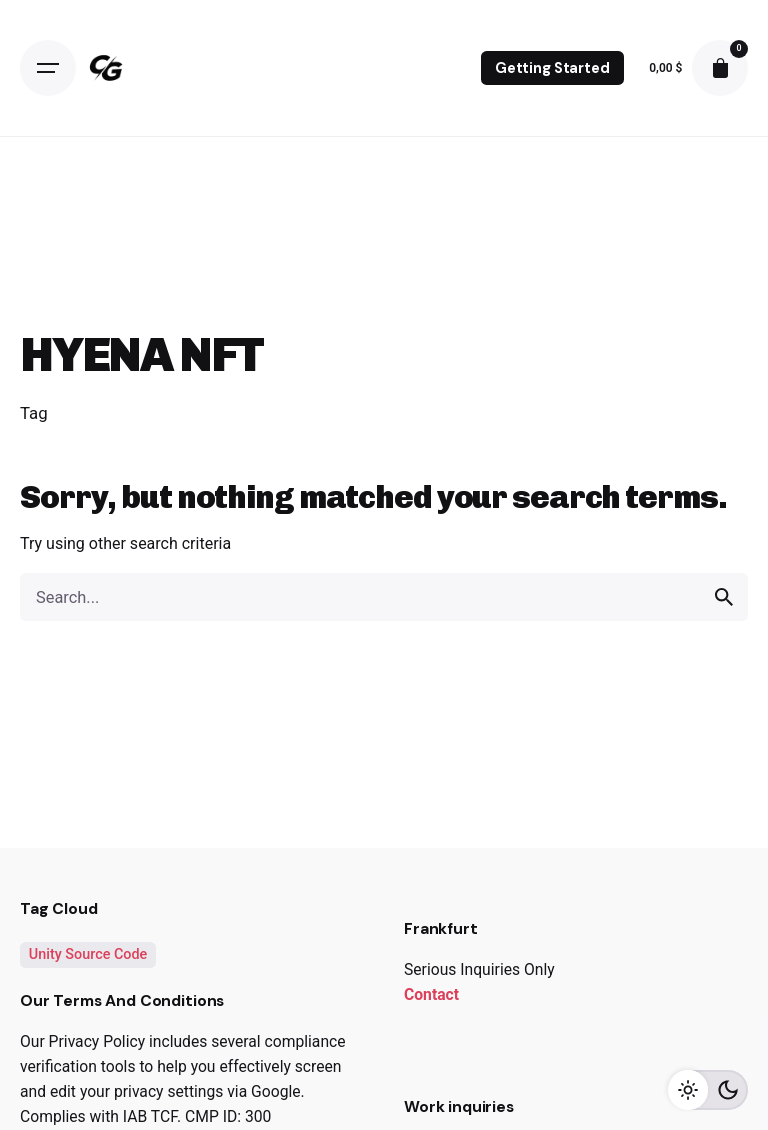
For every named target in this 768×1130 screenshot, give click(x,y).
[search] (724, 597)
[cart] (720, 68)
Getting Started (552, 68)
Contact (431, 994)
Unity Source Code (88, 954)
